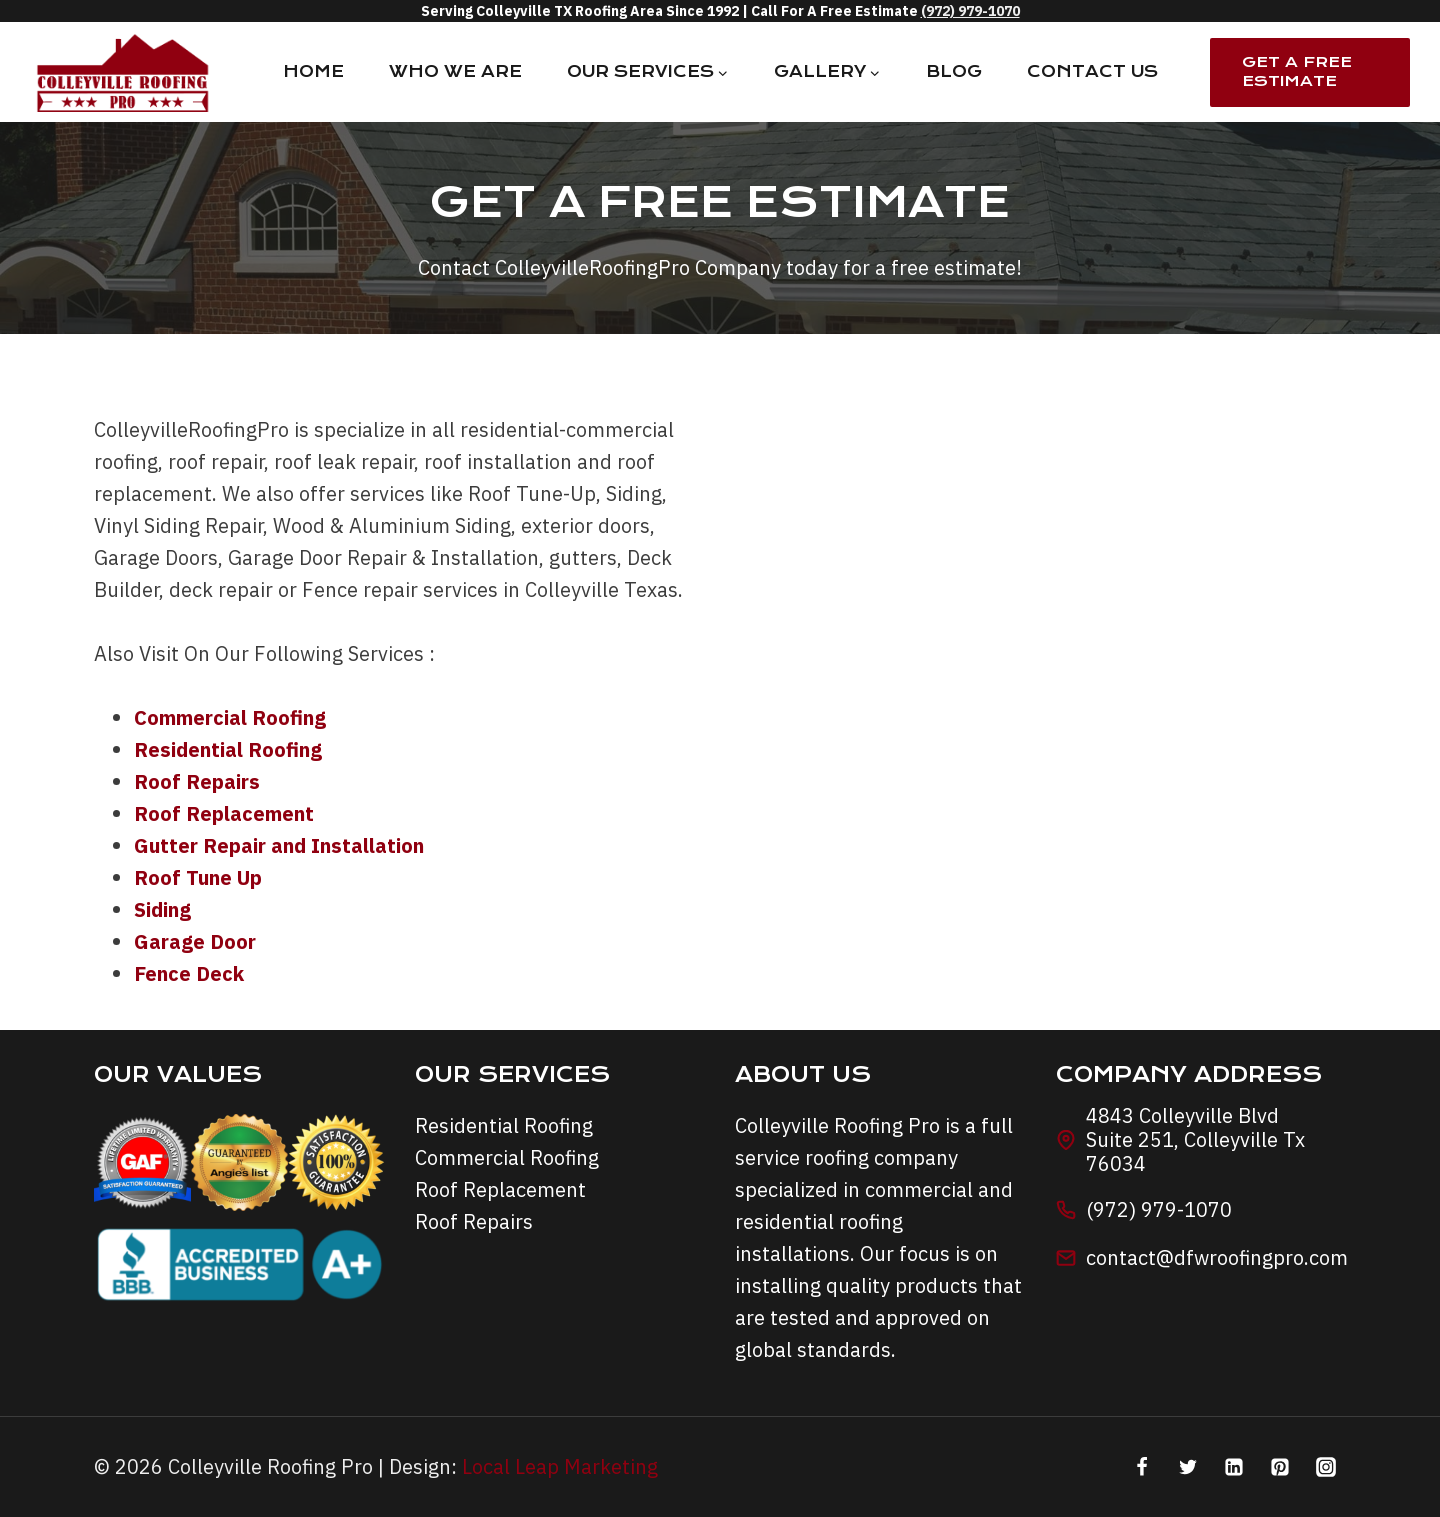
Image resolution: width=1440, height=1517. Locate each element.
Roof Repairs (474, 1221)
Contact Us (1092, 71)
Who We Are (455, 71)
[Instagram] (1326, 1467)
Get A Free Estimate (1297, 72)
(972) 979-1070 (970, 11)
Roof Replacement (500, 1189)
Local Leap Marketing (560, 1466)
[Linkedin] (1234, 1467)
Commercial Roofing (507, 1157)
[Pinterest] (1280, 1467)
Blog (954, 71)
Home (313, 71)
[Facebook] (1142, 1467)
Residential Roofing (504, 1125)
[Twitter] (1188, 1467)
